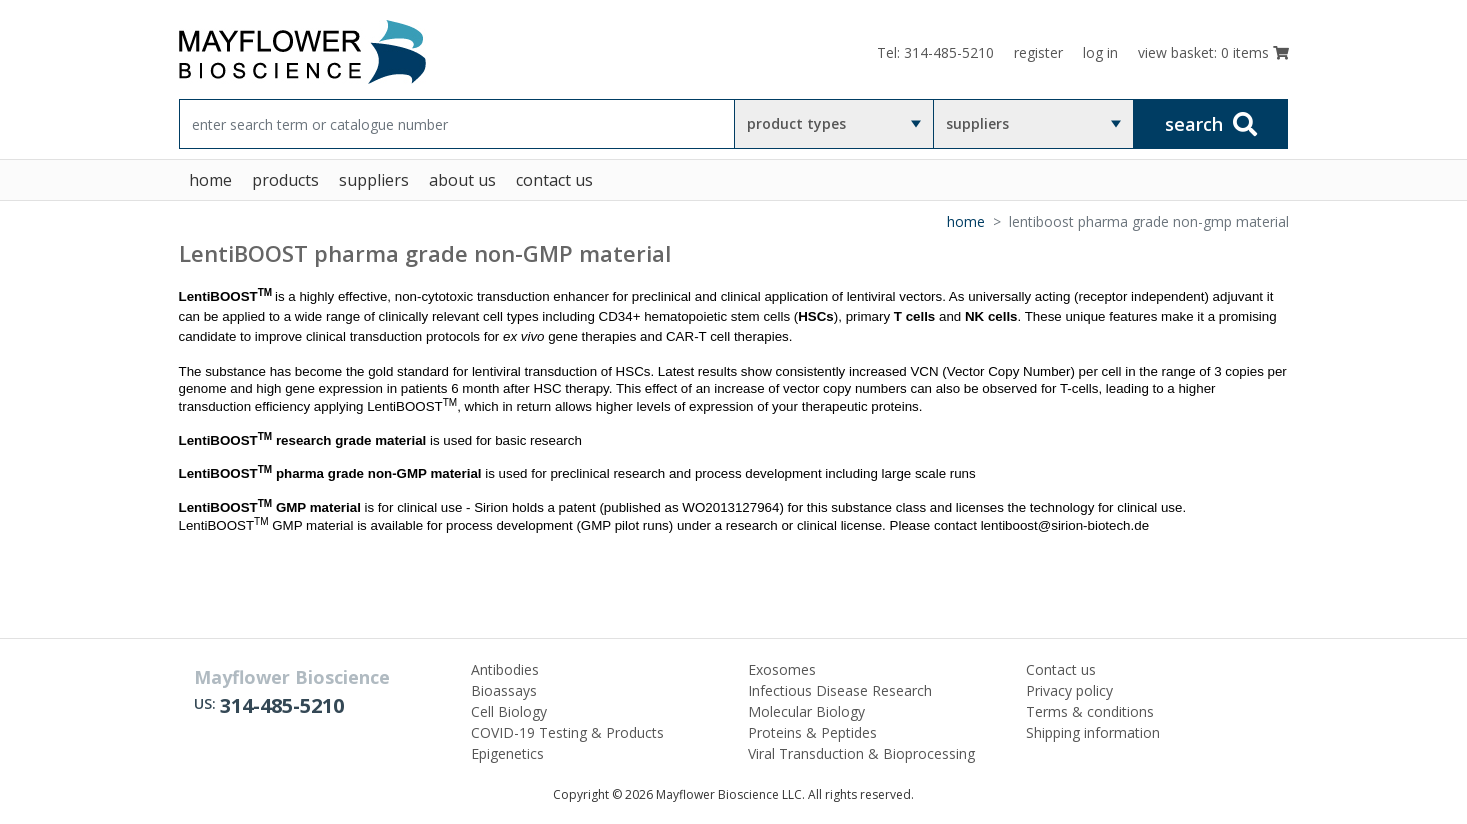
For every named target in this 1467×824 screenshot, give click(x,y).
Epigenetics (507, 753)
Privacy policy (1069, 690)
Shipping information (1093, 732)
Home (966, 221)
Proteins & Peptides (812, 732)
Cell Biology (509, 711)
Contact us (1061, 669)
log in (1100, 52)
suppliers (977, 123)
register (1038, 52)
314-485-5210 (282, 705)
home (210, 180)
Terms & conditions (1090, 711)
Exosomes (782, 669)
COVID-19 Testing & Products (567, 732)
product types (796, 123)
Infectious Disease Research (840, 690)
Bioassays (504, 690)
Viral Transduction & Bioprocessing (861, 753)
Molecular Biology (806, 711)
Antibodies (505, 669)
